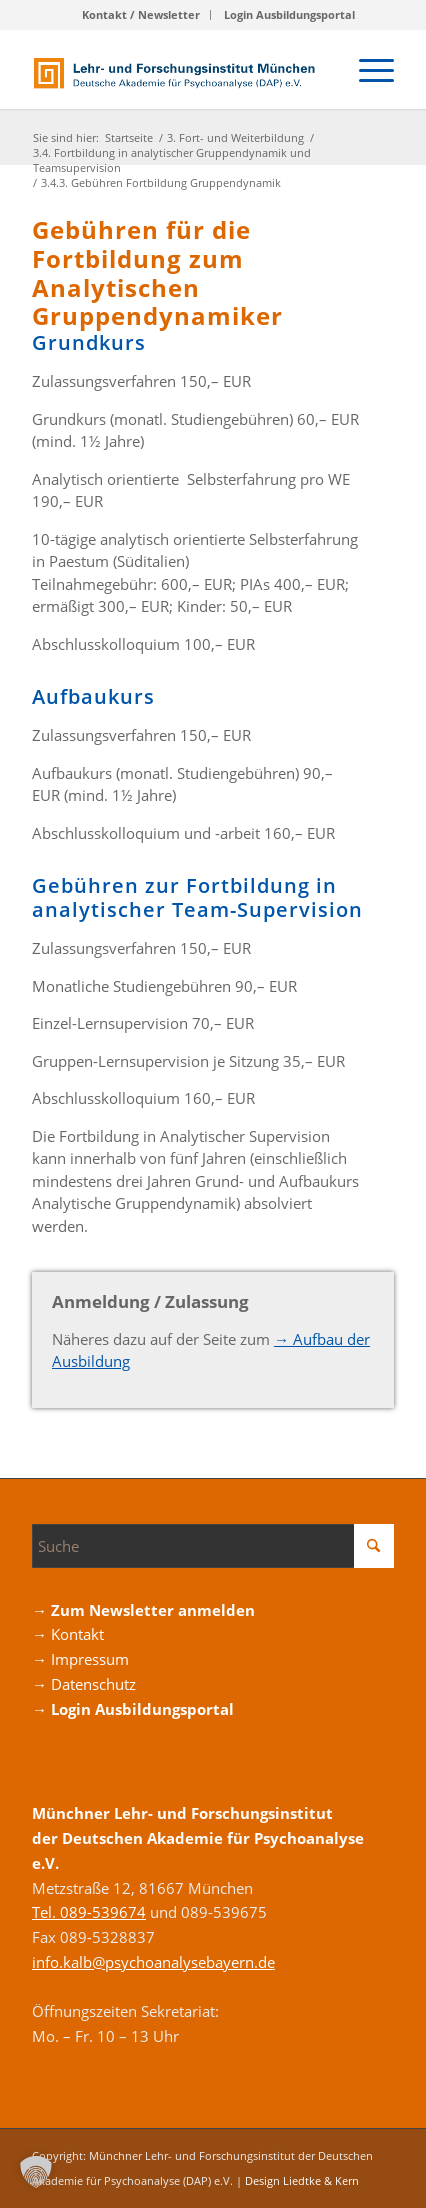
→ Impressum (80, 1659)
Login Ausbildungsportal (289, 14)
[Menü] (366, 69)
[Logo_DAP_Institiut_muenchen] (177, 69)
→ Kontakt (68, 1634)
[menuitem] (141, 15)
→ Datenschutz (84, 1684)
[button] (36, 2172)
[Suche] (213, 1546)
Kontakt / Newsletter (141, 14)
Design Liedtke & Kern (302, 2180)
